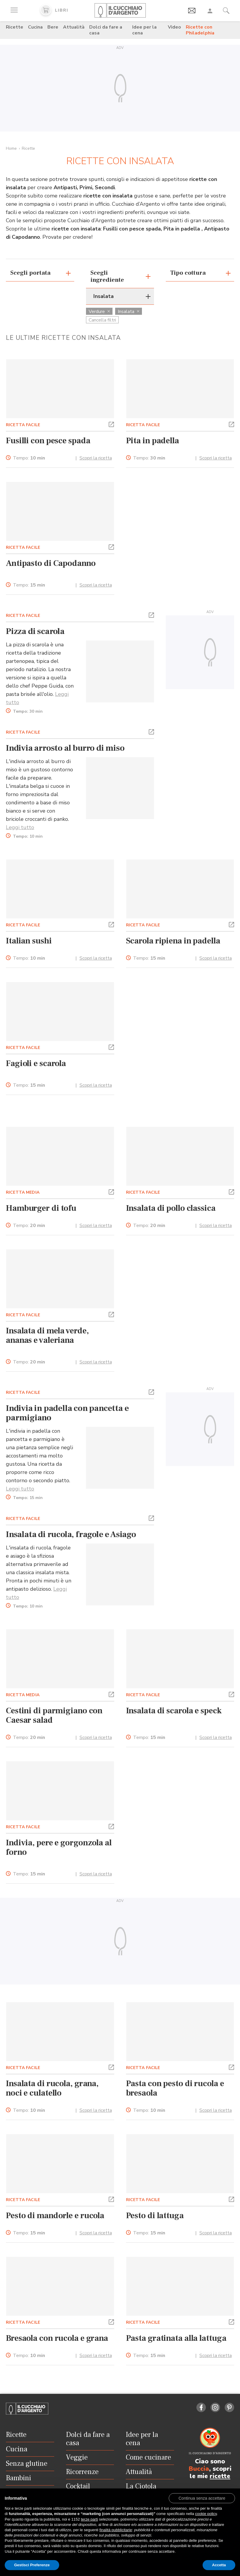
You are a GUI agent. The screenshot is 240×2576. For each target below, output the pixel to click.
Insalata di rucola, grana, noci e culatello (52, 2088)
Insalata (128, 311)
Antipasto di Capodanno (51, 563)
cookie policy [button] (206, 2513)
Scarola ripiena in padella (173, 940)
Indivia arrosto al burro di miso (65, 748)
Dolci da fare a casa (105, 30)
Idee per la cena (144, 30)
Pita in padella (152, 440)
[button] (111, 423)
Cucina (35, 27)
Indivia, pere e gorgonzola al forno (59, 1847)
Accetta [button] (219, 2565)
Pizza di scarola (35, 631)
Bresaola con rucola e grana (57, 2338)
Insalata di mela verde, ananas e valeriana (47, 1335)
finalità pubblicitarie (116, 2530)
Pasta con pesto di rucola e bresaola (175, 2088)
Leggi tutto (20, 827)
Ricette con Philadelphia (200, 30)
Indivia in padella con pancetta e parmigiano (67, 1413)
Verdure (99, 311)
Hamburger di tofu (41, 1208)
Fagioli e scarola (36, 1063)
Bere (52, 27)
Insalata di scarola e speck (174, 1710)
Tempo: (29, 458)
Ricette (14, 27)
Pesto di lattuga (155, 2215)
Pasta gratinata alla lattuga (176, 2338)
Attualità (74, 27)
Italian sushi (29, 940)
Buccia (199, 2469)
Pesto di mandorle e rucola (55, 2215)
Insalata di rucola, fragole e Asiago (71, 1534)
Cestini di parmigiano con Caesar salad (54, 1715)
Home (11, 148)
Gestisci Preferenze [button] (32, 2565)
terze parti (89, 2519)
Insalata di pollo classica (171, 1208)
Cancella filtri (102, 320)
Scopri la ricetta (96, 458)
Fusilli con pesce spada (48, 440)
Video (174, 27)
